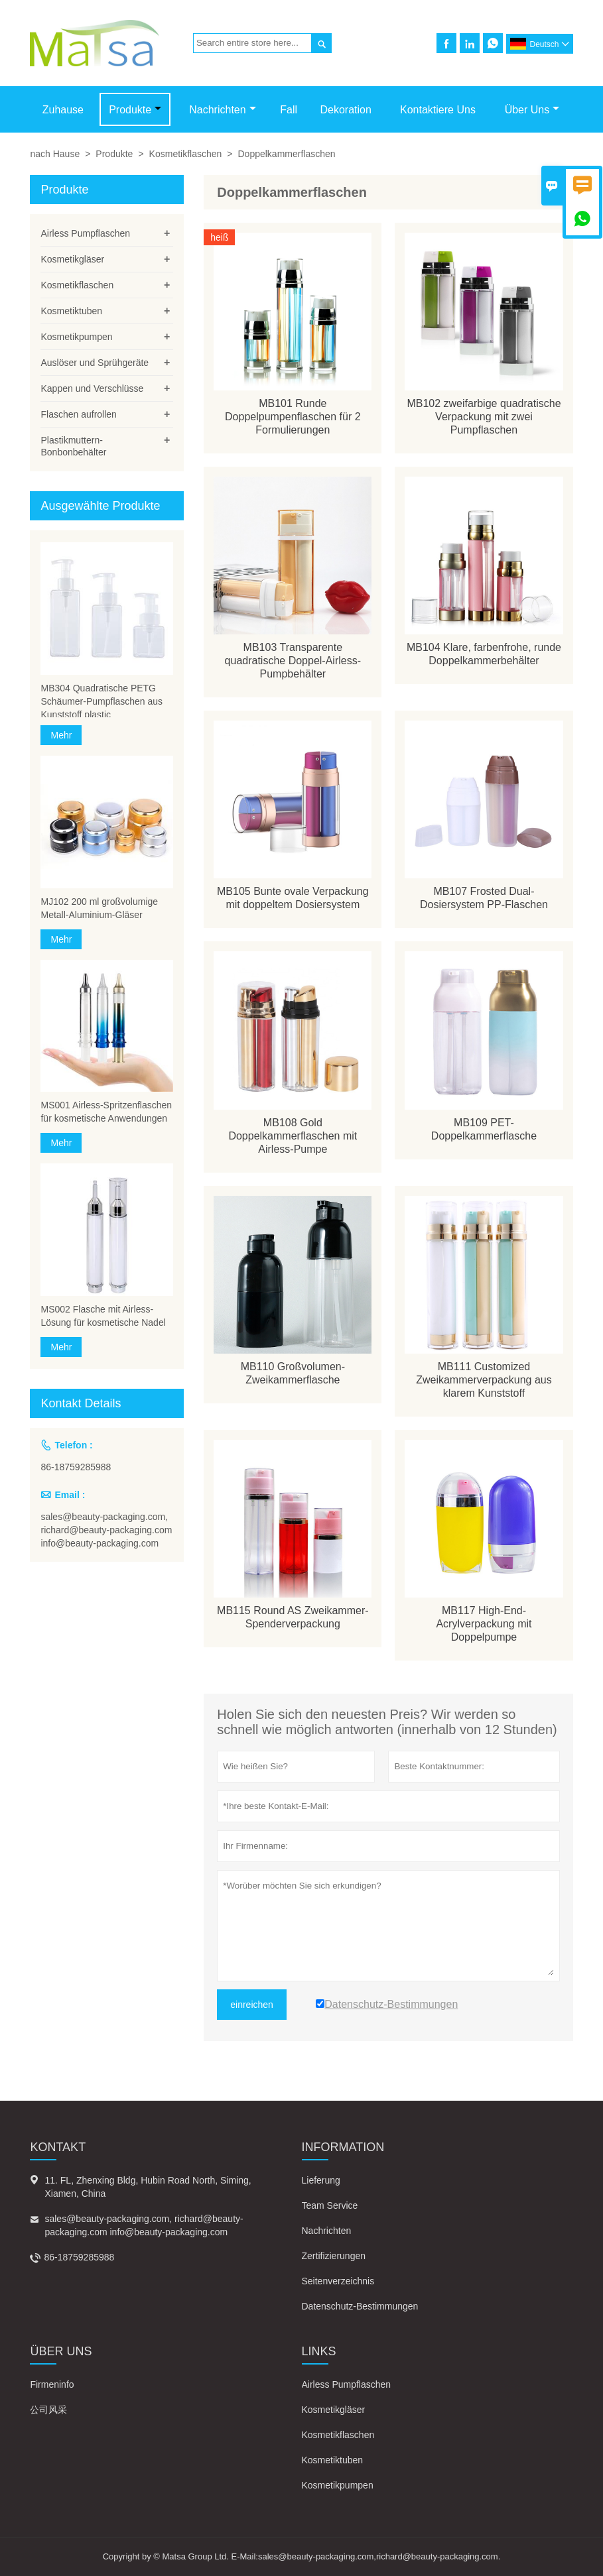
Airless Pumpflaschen (85, 233)
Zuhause (63, 109)
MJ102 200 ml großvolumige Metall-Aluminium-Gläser (99, 908)
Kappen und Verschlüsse (91, 388)
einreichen (251, 2004)
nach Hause (55, 153)
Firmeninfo (52, 2384)
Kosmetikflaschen (185, 153)
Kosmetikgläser (72, 259)
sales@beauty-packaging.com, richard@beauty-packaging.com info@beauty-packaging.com (106, 1530)
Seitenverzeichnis (338, 2281)
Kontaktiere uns (438, 109)
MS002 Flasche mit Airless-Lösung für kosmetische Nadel (102, 1316)
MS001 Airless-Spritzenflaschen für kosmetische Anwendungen (106, 1112)
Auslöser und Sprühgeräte (94, 362)
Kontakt (58, 2147)
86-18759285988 (75, 1467)
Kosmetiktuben (71, 311)
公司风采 (48, 2409)
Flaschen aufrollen (78, 414)
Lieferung (321, 2180)
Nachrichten (222, 109)
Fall (288, 109)
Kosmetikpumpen (76, 336)
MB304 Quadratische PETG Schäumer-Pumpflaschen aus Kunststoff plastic (101, 701)
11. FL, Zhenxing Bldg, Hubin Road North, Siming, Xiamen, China (147, 2187)
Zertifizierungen (334, 2256)
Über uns (532, 109)
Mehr (61, 735)
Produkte (135, 109)
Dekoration (345, 109)
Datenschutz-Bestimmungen (360, 2306)
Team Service (330, 2205)
